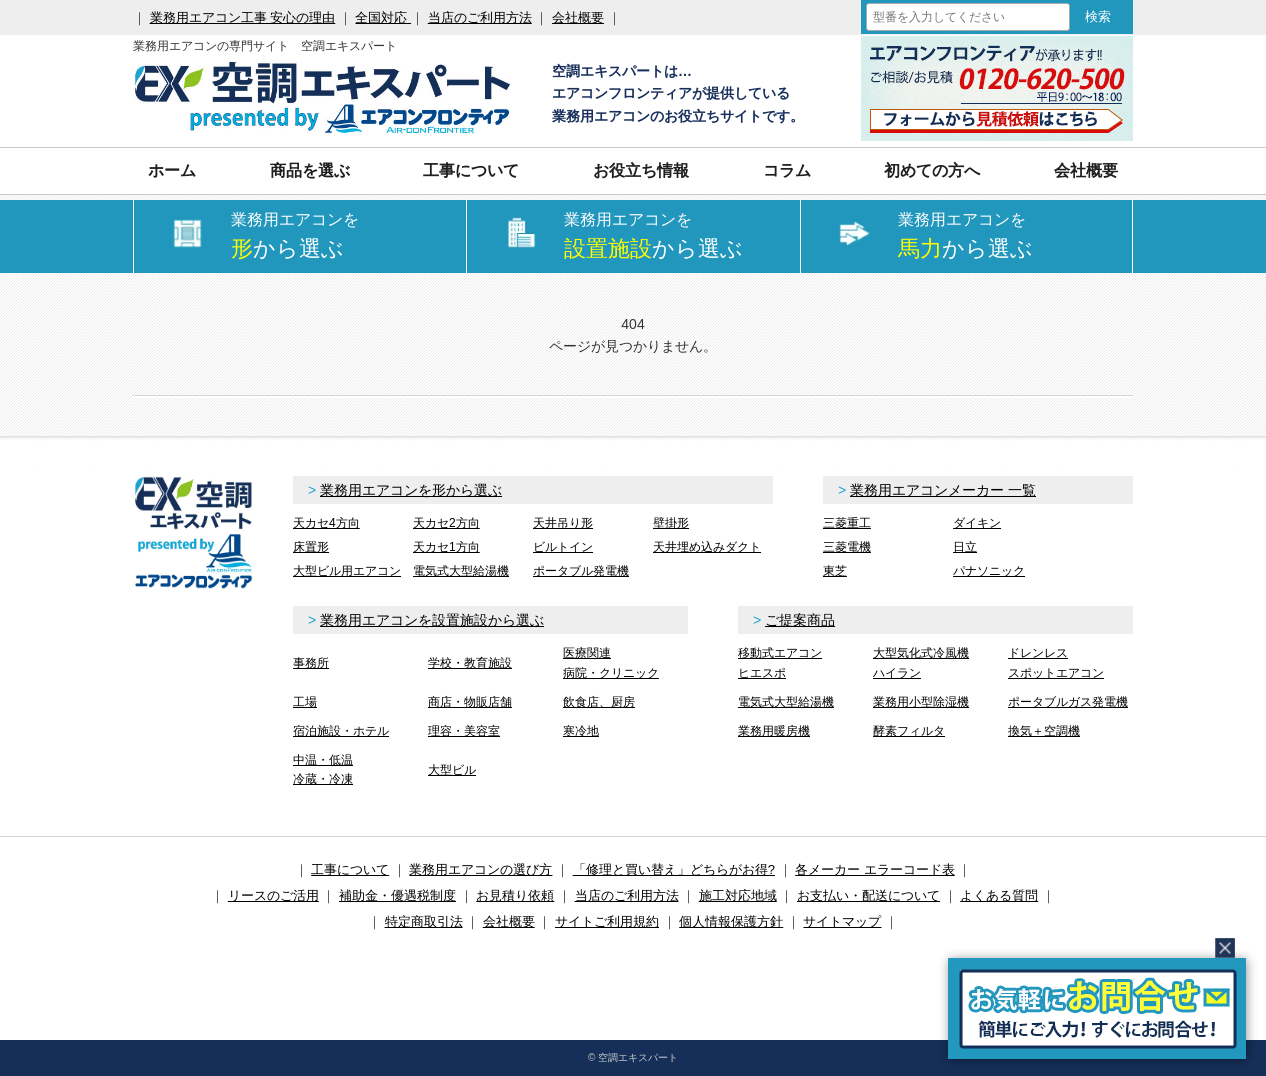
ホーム (172, 170)
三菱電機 (847, 547)
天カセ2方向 (446, 523)
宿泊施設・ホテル (341, 731)
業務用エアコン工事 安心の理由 (243, 17)
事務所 (311, 663)
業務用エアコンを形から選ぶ (411, 490)
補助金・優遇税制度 (397, 895)
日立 (965, 547)
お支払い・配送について (868, 895)
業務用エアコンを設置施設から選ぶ (432, 620)
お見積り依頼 (515, 895)
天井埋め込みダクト (707, 547)
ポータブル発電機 (581, 571)
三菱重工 (847, 523)
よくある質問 (999, 895)
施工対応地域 (738, 895)
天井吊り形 (563, 523)
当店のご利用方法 (480, 17)
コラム (787, 170)
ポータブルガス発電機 (1068, 702)
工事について (471, 170)
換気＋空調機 (1044, 731)
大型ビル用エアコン (347, 571)
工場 (305, 702)
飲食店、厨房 (599, 702)
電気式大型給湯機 (461, 571)
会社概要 (578, 17)
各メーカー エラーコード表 (875, 869)
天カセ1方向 (446, 547)
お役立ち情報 (641, 170)
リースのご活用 (273, 895)
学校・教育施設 (470, 663)
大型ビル (452, 770)
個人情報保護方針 (731, 921)
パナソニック (989, 571)
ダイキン (977, 523)
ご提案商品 (800, 620)
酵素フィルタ (909, 731)
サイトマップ (842, 921)
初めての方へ (932, 170)
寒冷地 (581, 731)
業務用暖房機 (774, 731)
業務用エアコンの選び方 (480, 869)
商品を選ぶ (310, 170)
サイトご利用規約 (607, 921)
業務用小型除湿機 (921, 702)
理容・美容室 (464, 731)
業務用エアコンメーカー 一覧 (943, 490)
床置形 (311, 547)
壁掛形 (671, 523)
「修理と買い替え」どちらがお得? (674, 869)
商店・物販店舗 (470, 702)
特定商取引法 (424, 921)
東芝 (835, 571)
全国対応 (383, 17)
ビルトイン (563, 547)
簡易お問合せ (1097, 1008)
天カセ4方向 (326, 523)
